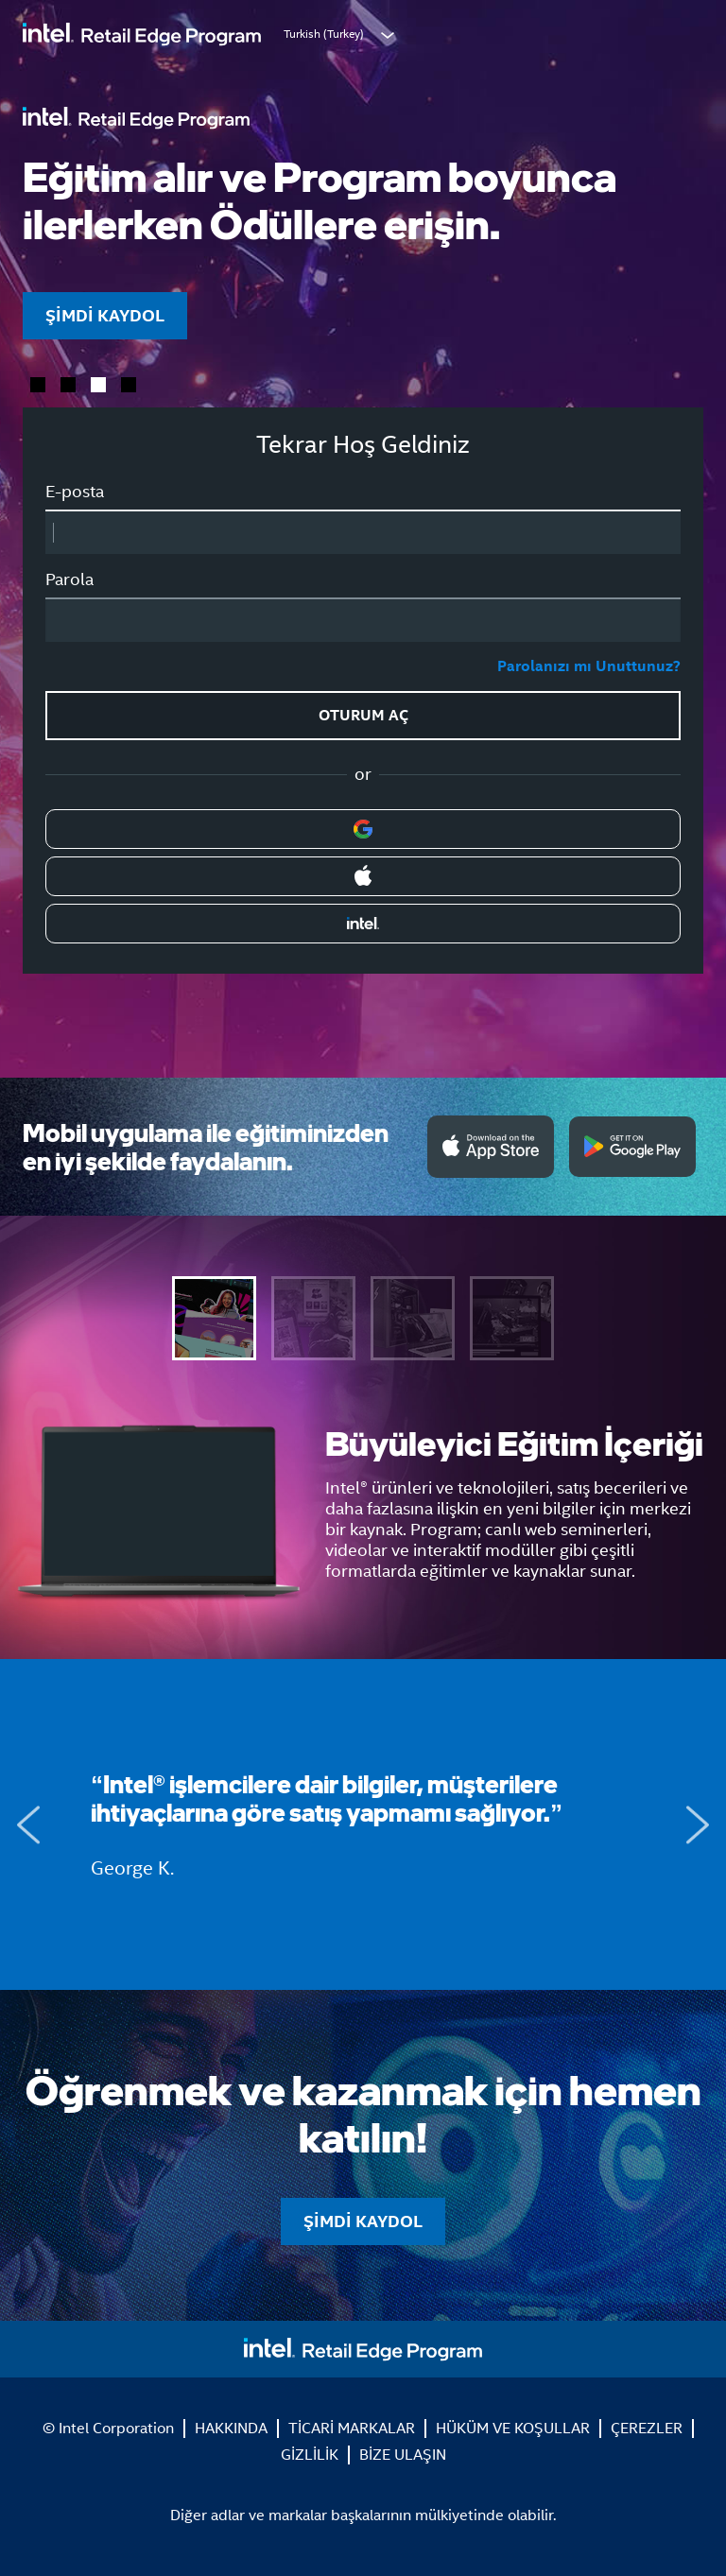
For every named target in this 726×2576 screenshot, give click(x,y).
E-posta (74, 491)
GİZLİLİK (309, 2454)
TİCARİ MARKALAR (351, 2428)
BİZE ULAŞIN (402, 2454)
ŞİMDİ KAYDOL (104, 315)
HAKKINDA (231, 2428)
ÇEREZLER (647, 2428)
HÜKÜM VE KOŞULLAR (513, 2428)
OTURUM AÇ (363, 715)
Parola (69, 579)
